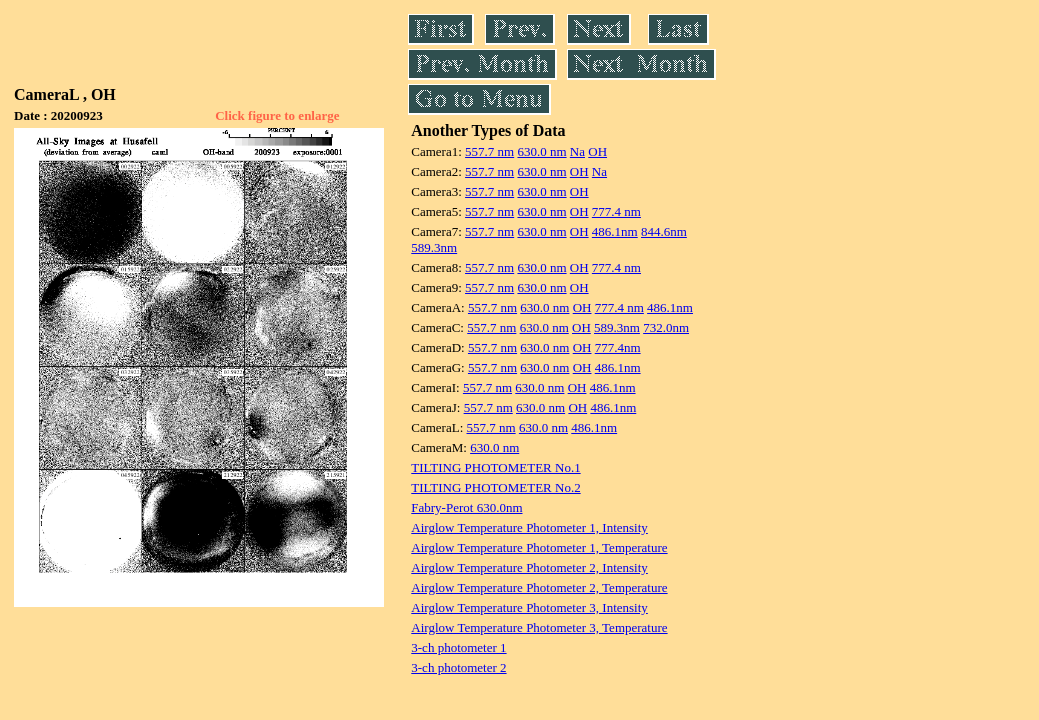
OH (597, 151)
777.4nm (618, 347)
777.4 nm (616, 211)
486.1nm (615, 231)
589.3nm (434, 247)
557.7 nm (489, 151)
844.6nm (664, 231)
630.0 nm (541, 151)
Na (577, 151)
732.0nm (666, 327)
